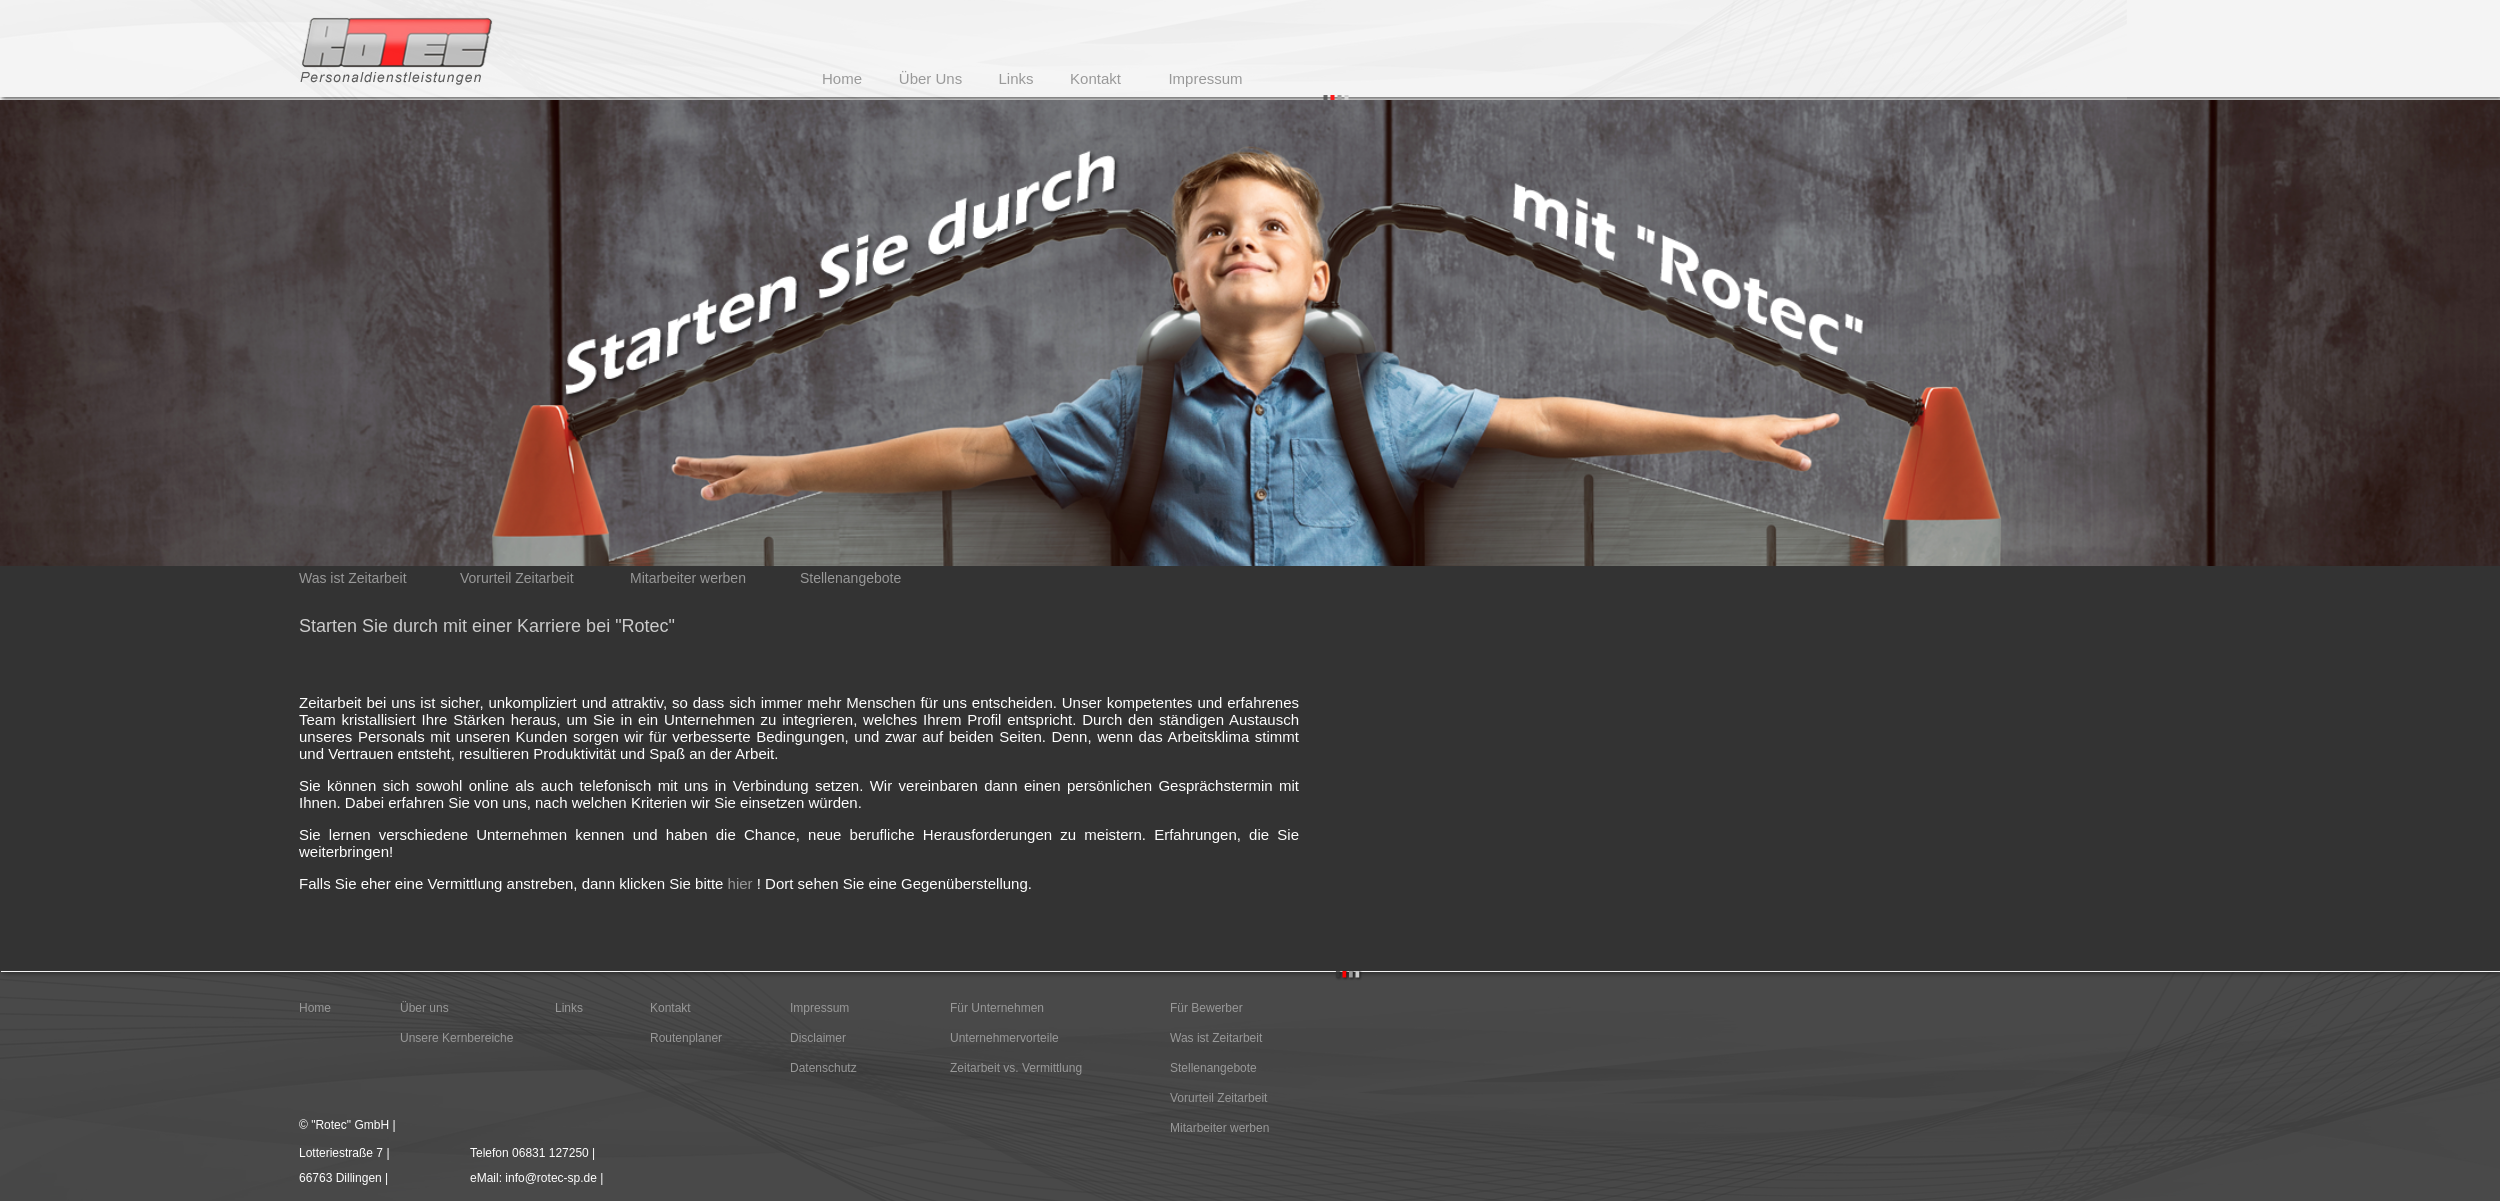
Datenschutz (823, 1068)
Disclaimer (818, 1038)
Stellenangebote (1213, 1068)
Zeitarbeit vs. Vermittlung (1016, 1068)
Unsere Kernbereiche (456, 1038)
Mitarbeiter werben (1219, 1128)
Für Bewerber (1206, 1008)
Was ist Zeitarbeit (1216, 1038)
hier (740, 883)
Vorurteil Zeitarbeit (1218, 1098)
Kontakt (670, 1008)
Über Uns (930, 78)
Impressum (819, 1008)
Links (569, 1008)
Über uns (424, 1008)
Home (315, 1008)
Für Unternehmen (997, 1008)
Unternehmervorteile (1004, 1038)
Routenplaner (686, 1038)
